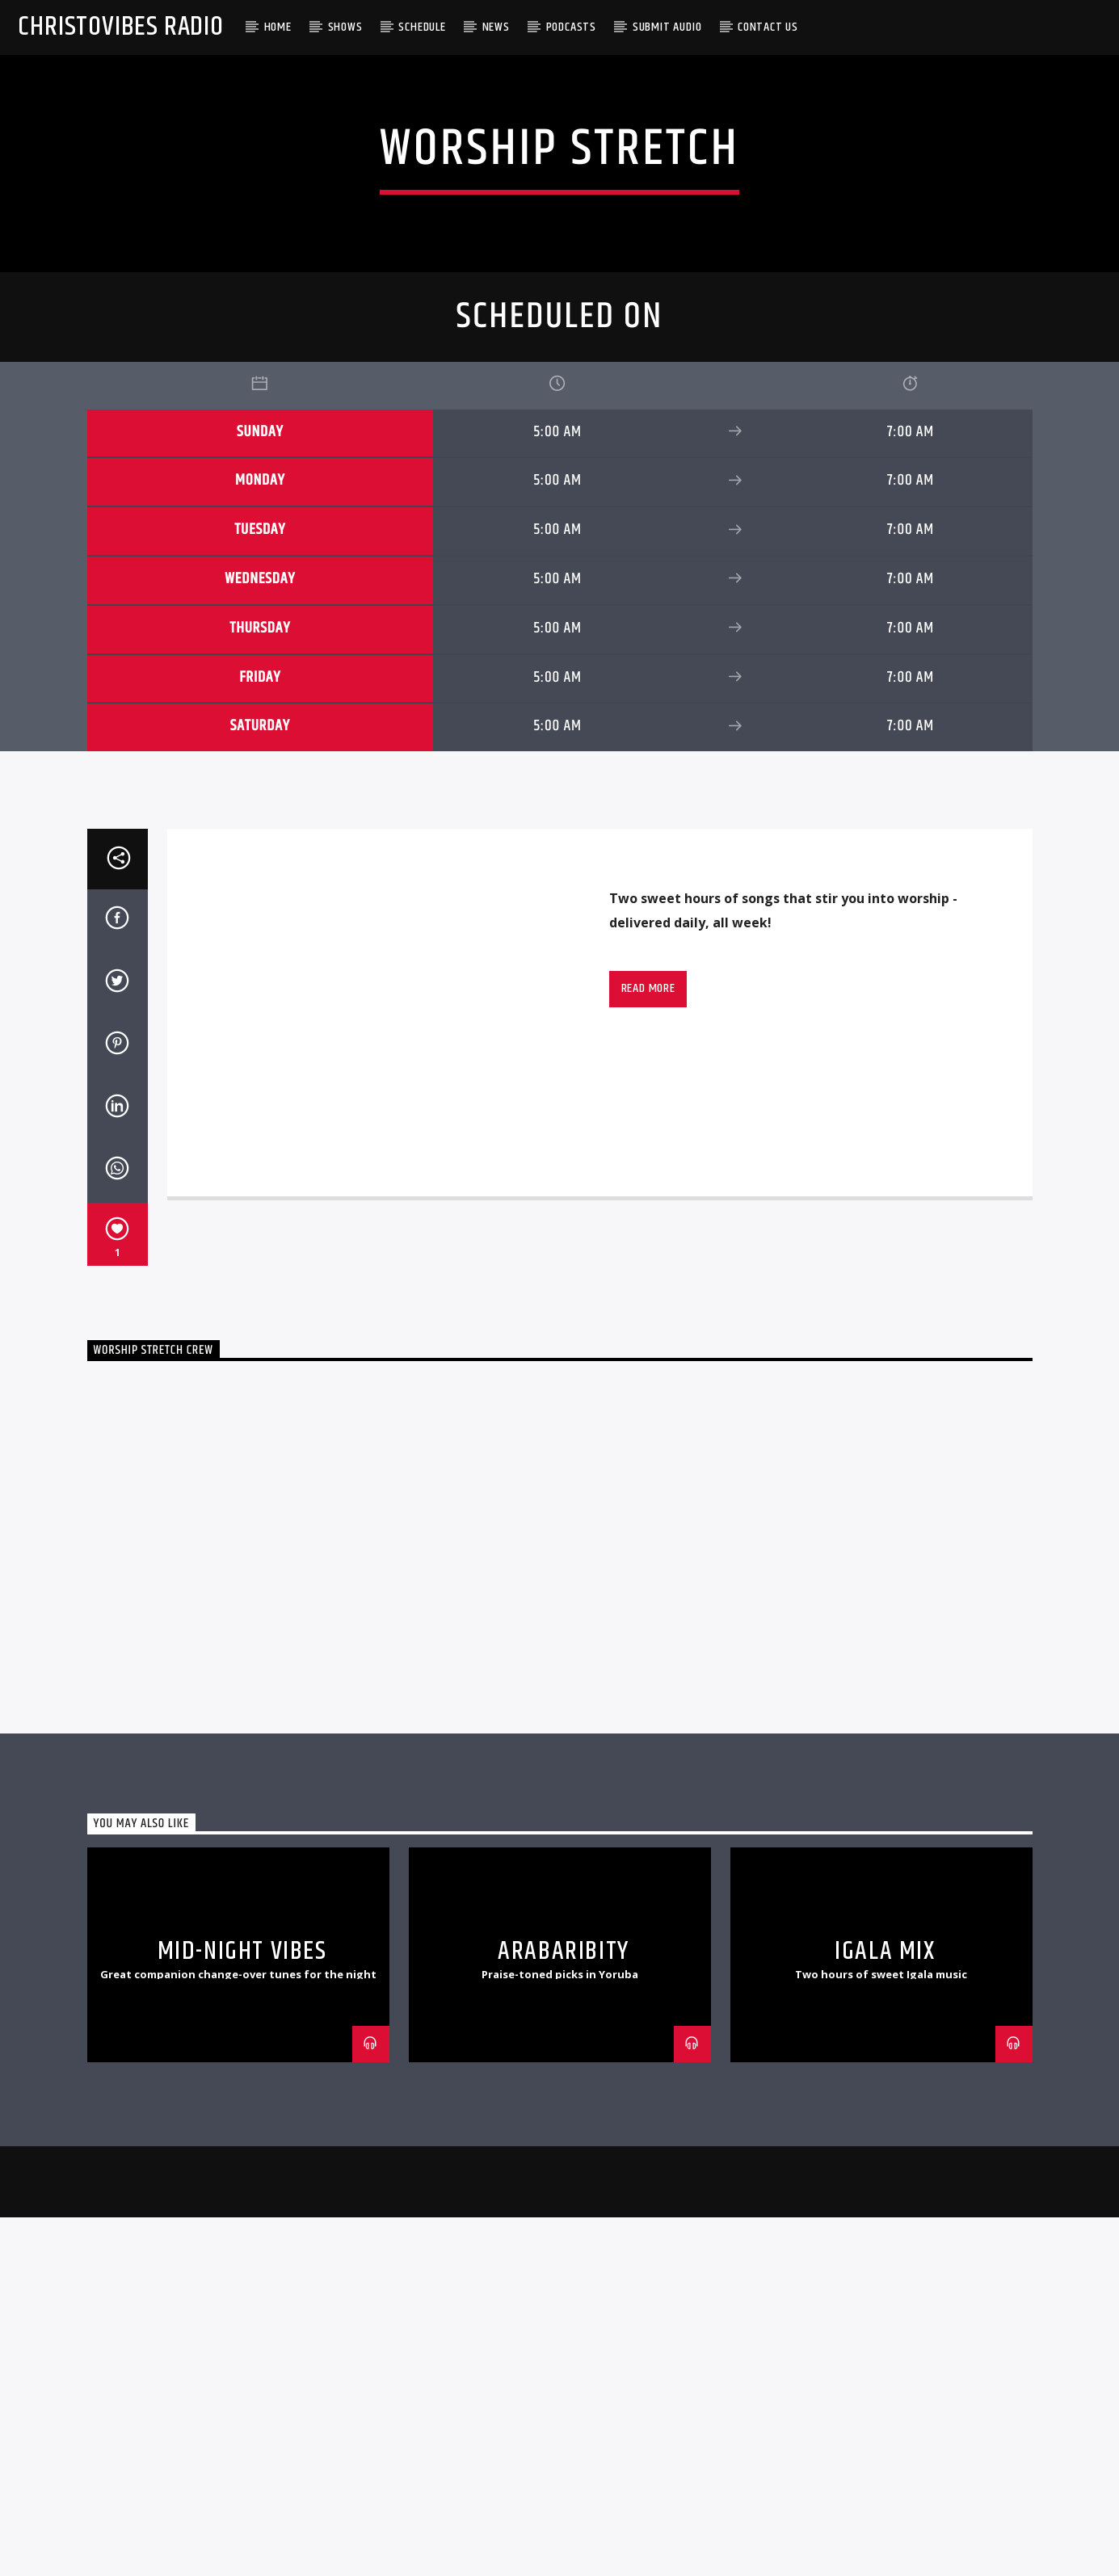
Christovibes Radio (120, 27)
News (496, 27)
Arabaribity (563, 2504)
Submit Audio (667, 27)
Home (278, 27)
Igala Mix (885, 2504)
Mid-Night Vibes (242, 2504)
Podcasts (571, 27)
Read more (648, 1542)
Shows (345, 27)
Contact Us (768, 27)
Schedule (421, 27)
